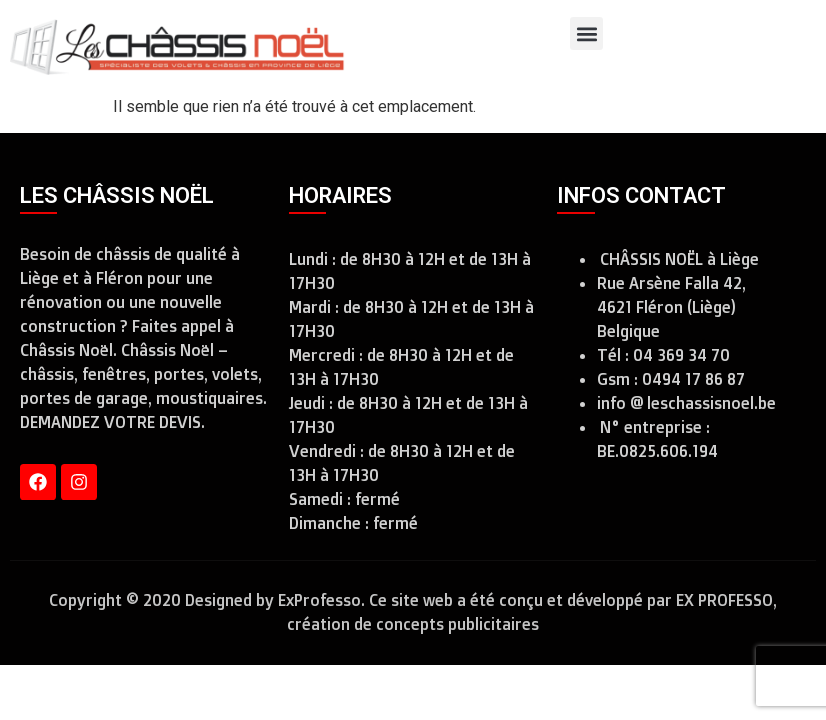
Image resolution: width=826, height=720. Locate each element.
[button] (586, 33)
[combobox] (787, 47)
